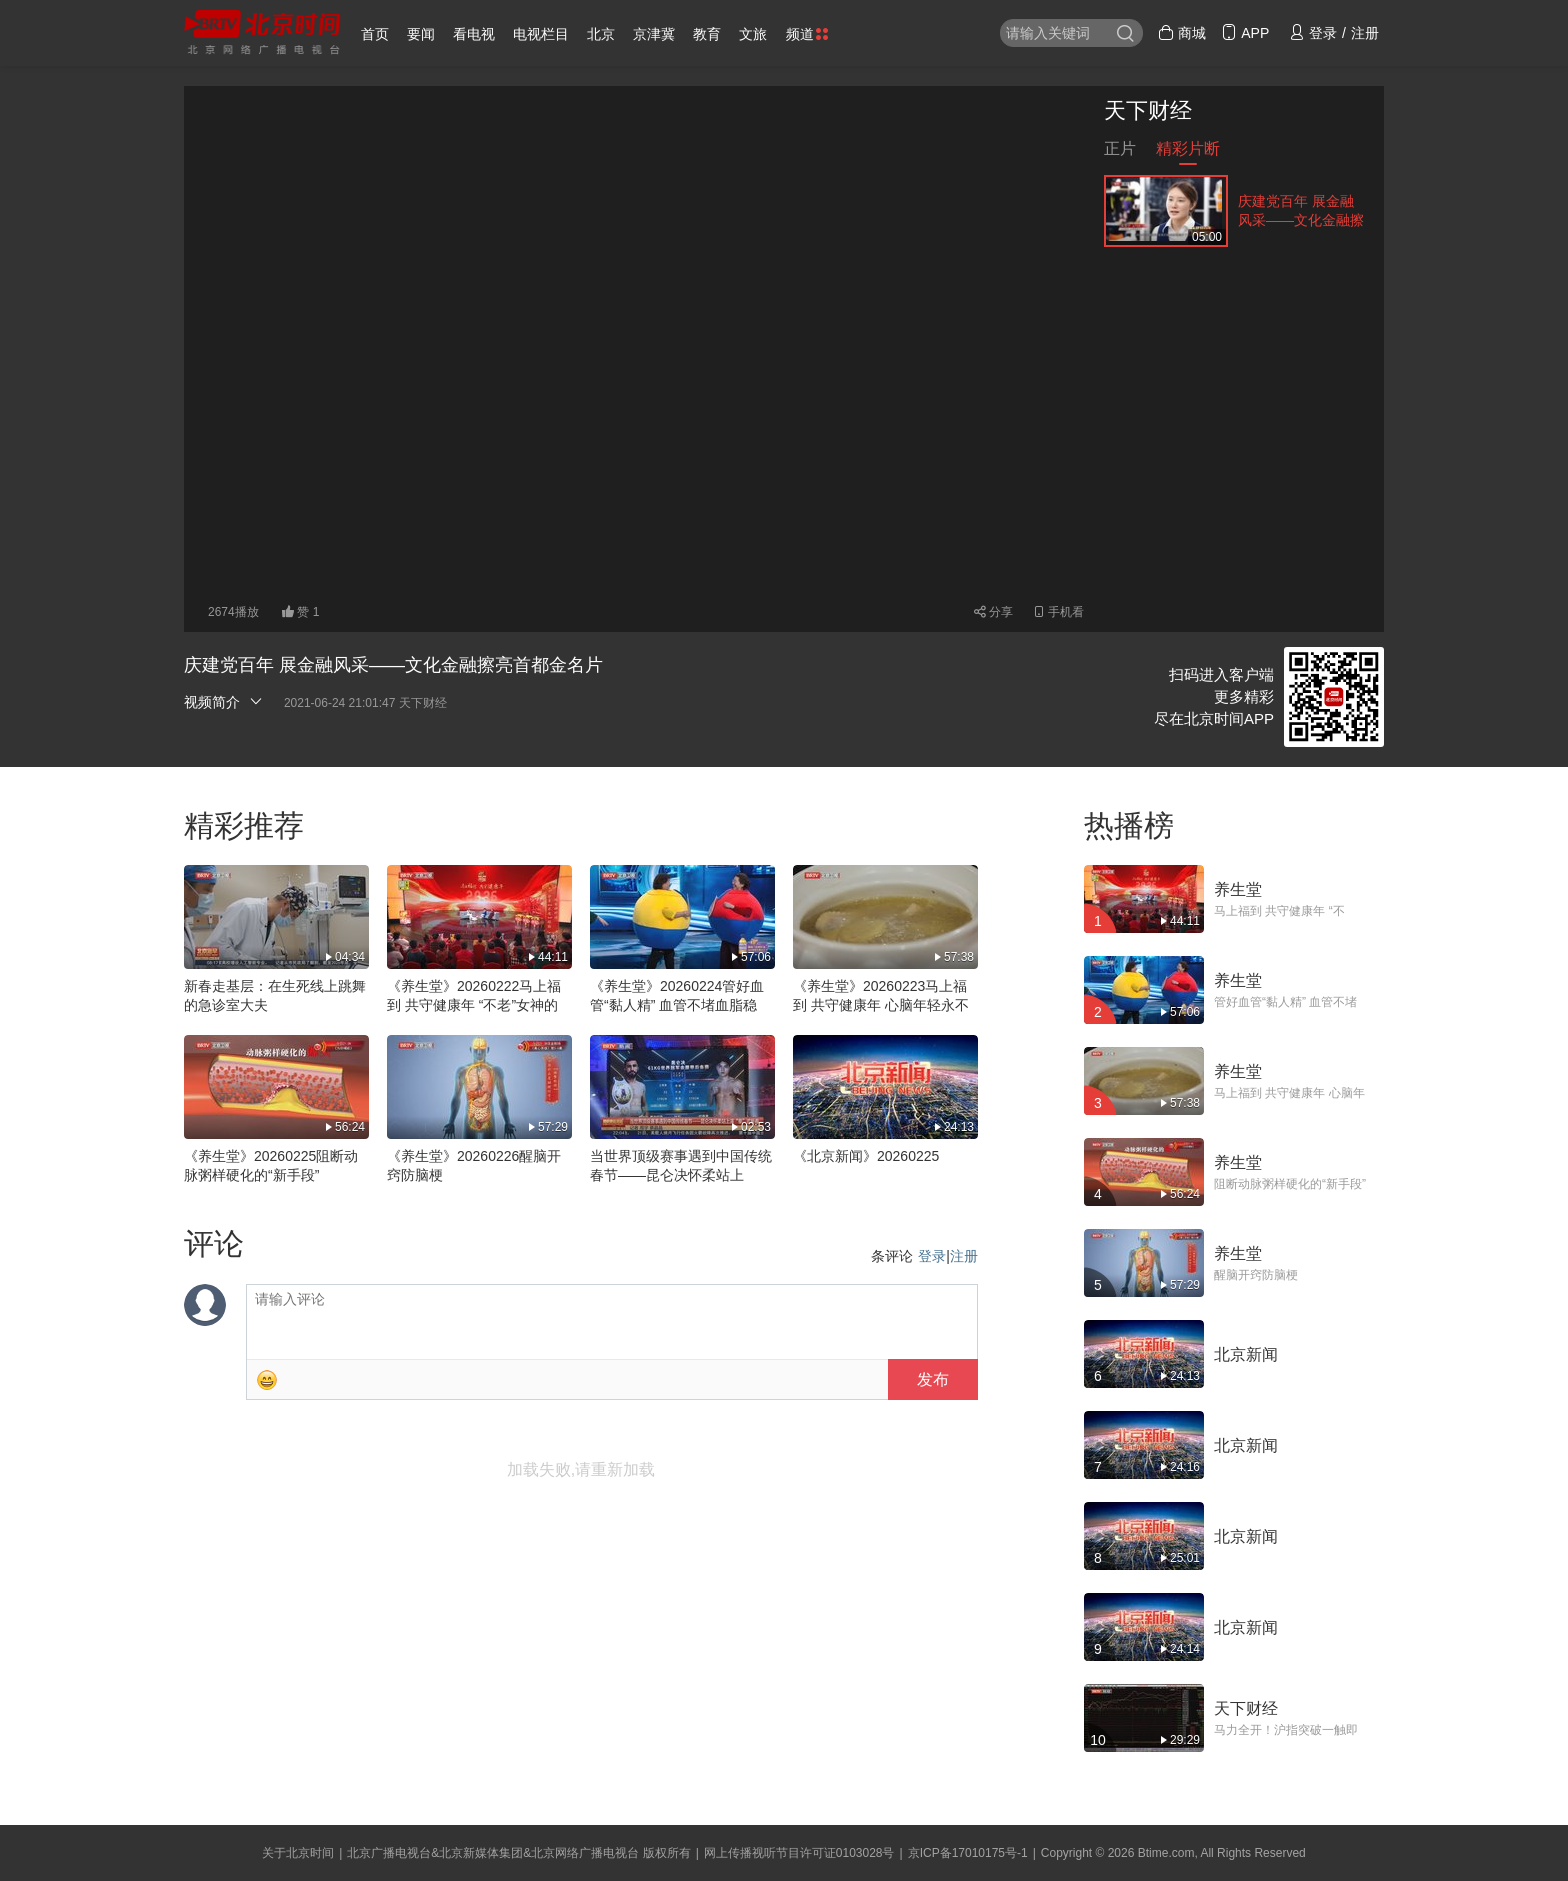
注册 (964, 1256)
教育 (707, 34)
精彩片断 (1188, 152)
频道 (807, 34)
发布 (933, 1379)
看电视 (474, 34)
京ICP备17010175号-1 (968, 1853)
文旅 (753, 34)
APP (1245, 33)
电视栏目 (541, 34)
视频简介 (224, 701)
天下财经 (1148, 110)
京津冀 (654, 34)
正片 (1120, 152)
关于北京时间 (298, 1853)
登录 (932, 1256)
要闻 (421, 34)
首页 (375, 34)
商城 (1182, 33)
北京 (601, 34)
